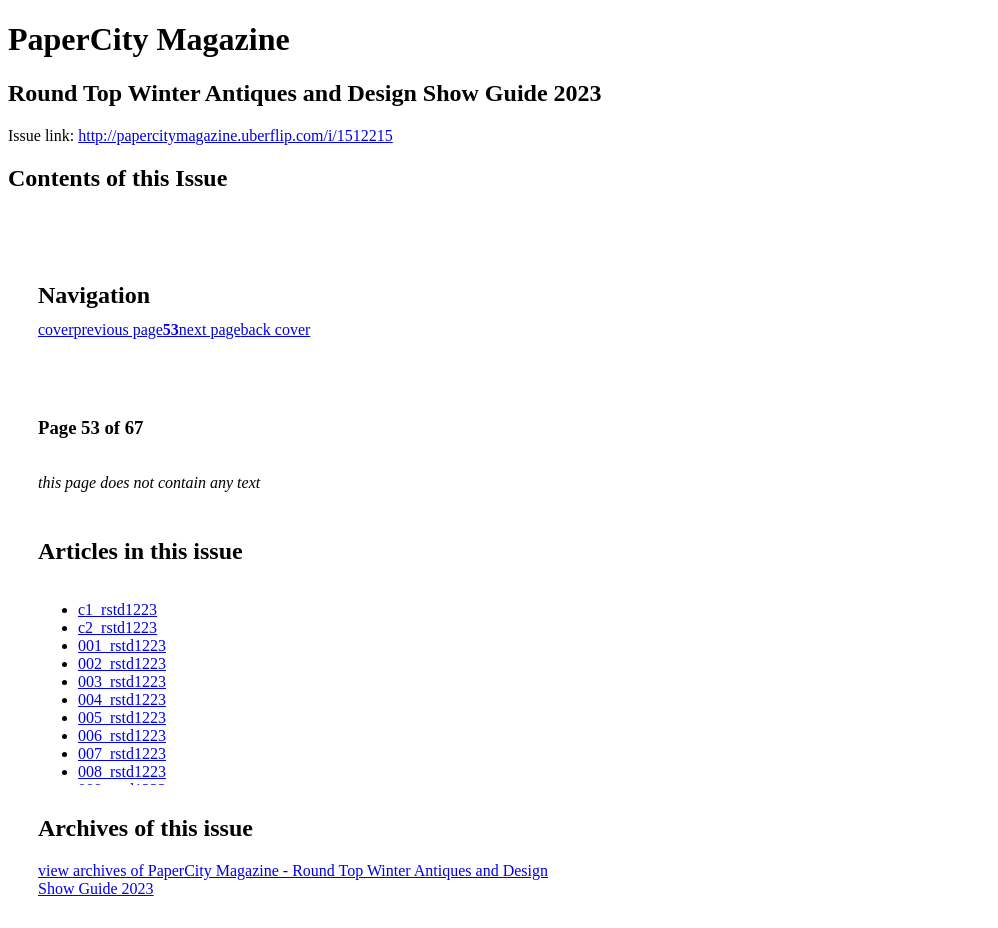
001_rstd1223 (122, 645)
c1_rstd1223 (117, 609)
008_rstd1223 (122, 771)
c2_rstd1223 (117, 627)
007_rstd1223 (122, 753)
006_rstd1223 (122, 735)
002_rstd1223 (122, 663)
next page (210, 329)
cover (56, 329)
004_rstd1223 (122, 699)
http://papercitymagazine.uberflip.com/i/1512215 (235, 135)
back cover (276, 329)
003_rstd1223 (122, 681)
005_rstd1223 (122, 717)
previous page (118, 329)
